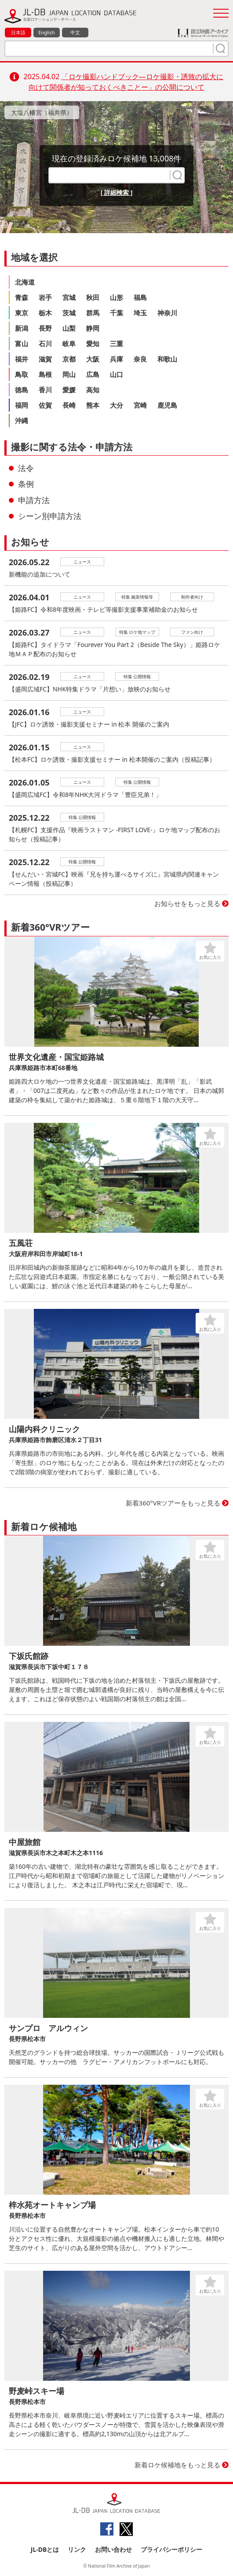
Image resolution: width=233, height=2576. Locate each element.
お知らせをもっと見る (187, 903)
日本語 (18, 32)
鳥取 (21, 374)
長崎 (69, 405)
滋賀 (45, 358)
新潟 (21, 328)
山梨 (69, 328)
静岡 (92, 328)
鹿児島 (167, 405)
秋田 (92, 297)
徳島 (21, 389)
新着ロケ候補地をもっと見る (177, 2464)
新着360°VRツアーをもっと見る (173, 1502)
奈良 (140, 358)
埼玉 (140, 312)
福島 (140, 297)
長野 (45, 328)
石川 (45, 343)
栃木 (45, 312)
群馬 (92, 312)
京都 (69, 358)
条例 (26, 484)
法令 (26, 468)
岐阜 (69, 343)
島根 (45, 374)
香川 (45, 389)
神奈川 (167, 312)
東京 (21, 312)
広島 (92, 374)
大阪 (92, 358)
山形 (116, 297)
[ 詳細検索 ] (117, 192)
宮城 (69, 297)
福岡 (21, 405)
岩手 (45, 297)
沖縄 (21, 420)
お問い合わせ (113, 2549)
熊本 (92, 405)
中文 (75, 32)
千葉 (116, 312)
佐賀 (45, 405)
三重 (116, 343)
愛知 (92, 343)
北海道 (25, 282)
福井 (21, 358)
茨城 (69, 312)
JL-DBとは (45, 2549)
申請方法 (34, 500)
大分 (116, 405)
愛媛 (69, 389)
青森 (21, 297)
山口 (116, 374)
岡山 (69, 374)
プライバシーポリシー (171, 2549)
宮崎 (140, 405)
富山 (21, 343)
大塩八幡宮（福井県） (42, 112)
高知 (92, 389)
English (46, 32)
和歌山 (167, 358)
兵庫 (116, 358)
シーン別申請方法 (49, 516)
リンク (77, 2549)
